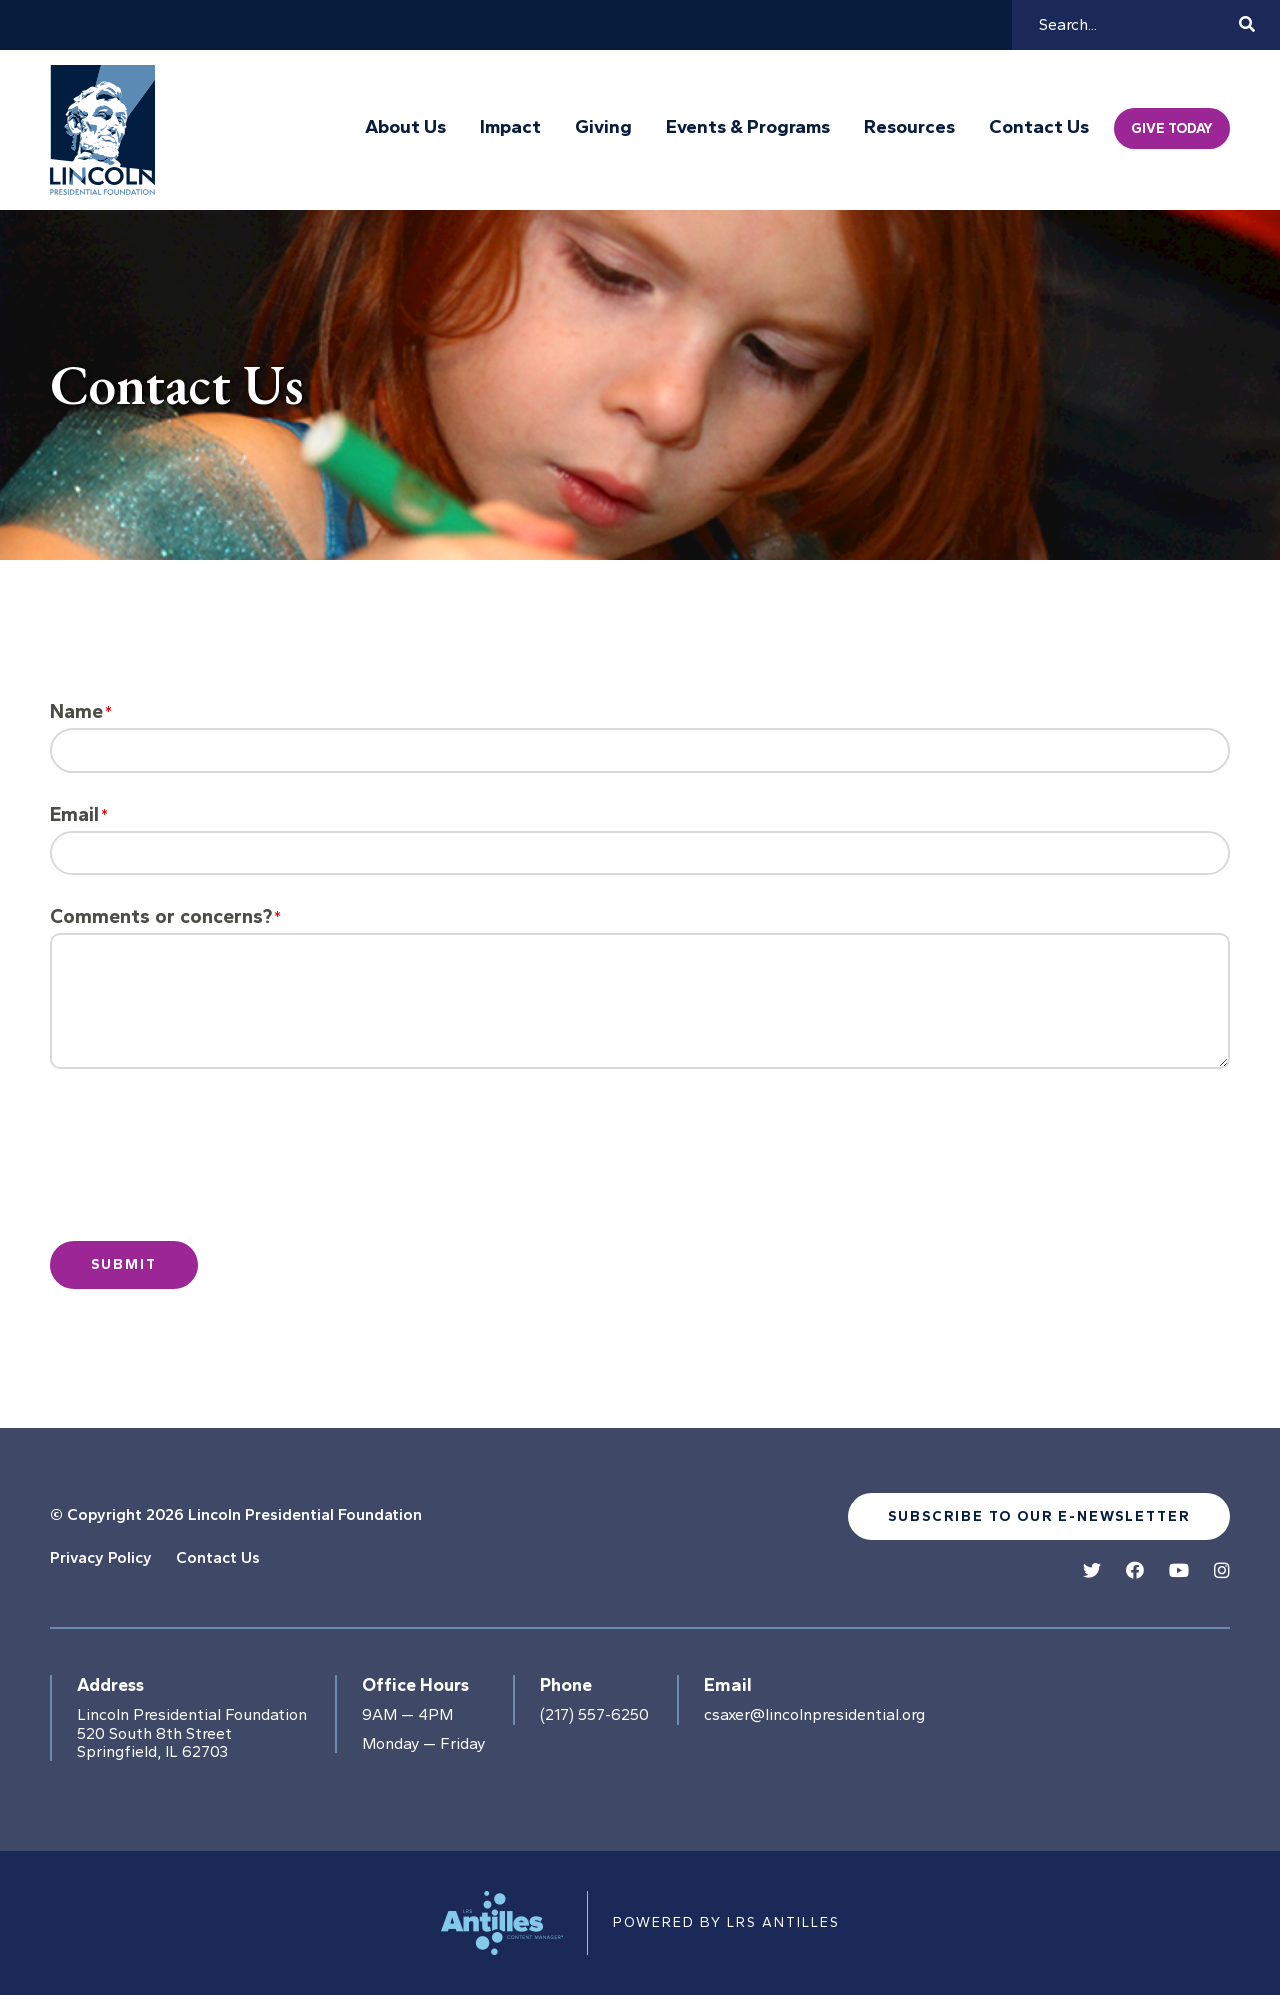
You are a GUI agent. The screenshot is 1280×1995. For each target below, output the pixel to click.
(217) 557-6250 (594, 1715)
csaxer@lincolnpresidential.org (814, 1715)
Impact (510, 127)
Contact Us (1039, 127)
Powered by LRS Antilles (726, 1922)
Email (74, 814)
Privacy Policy (101, 1557)
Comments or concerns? (161, 916)
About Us (405, 127)
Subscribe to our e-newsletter (1039, 1516)
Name (76, 711)
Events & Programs (748, 127)
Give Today (1172, 128)
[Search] (1136, 25)
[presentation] (217, 1172)
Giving (603, 127)
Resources (909, 127)
